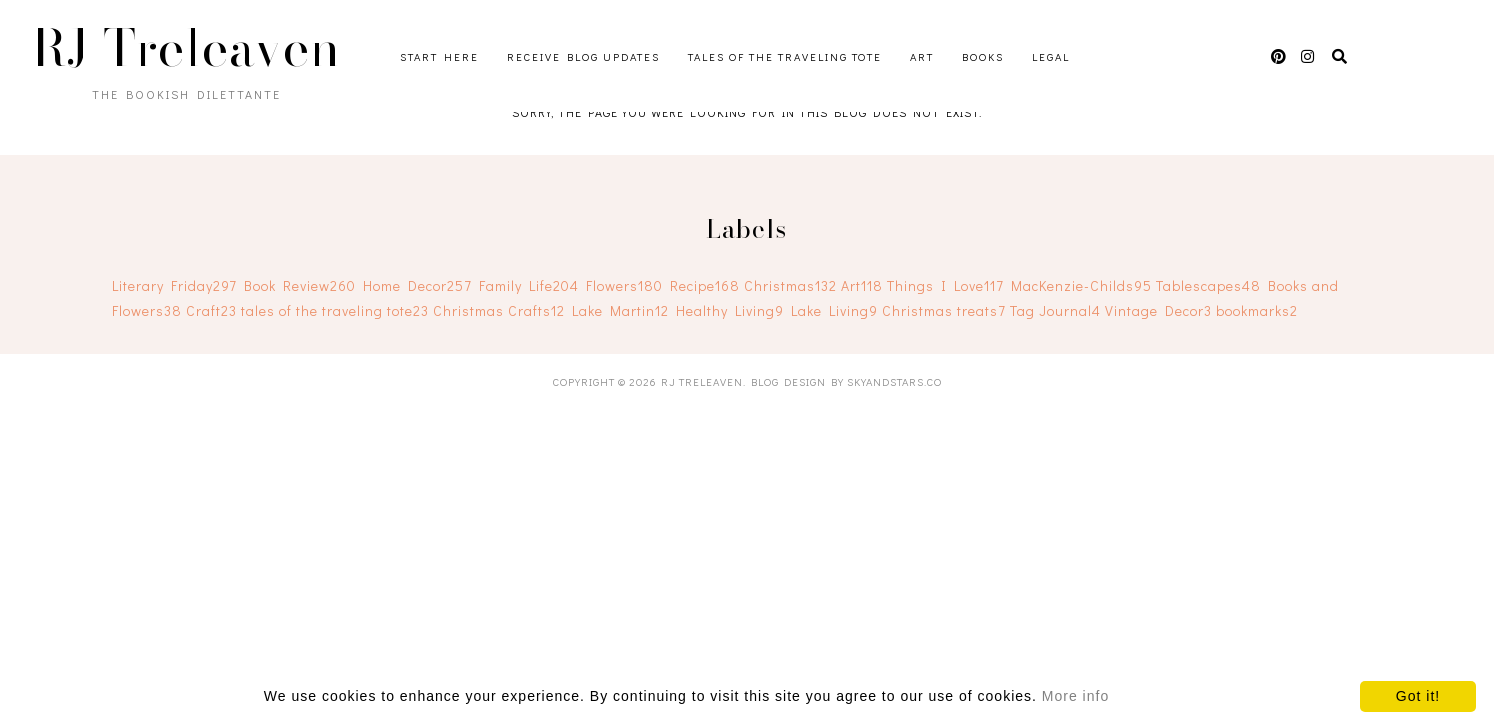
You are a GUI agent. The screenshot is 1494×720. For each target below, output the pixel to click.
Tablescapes (1208, 285)
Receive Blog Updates (583, 56)
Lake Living (834, 310)
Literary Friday (174, 285)
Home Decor (417, 285)
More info (1075, 696)
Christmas (790, 285)
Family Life (529, 285)
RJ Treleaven (187, 48)
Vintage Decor (1158, 310)
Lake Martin (620, 310)
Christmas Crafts (499, 310)
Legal (1051, 56)
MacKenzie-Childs (1081, 285)
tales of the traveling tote (335, 310)
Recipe (705, 285)
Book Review (300, 285)
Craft (211, 310)
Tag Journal (1055, 310)
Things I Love (945, 285)
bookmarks (1257, 310)
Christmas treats (944, 310)
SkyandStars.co (894, 381)
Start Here (439, 56)
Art (922, 56)
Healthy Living (730, 310)
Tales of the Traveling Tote (785, 56)
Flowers (624, 285)
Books (983, 56)
